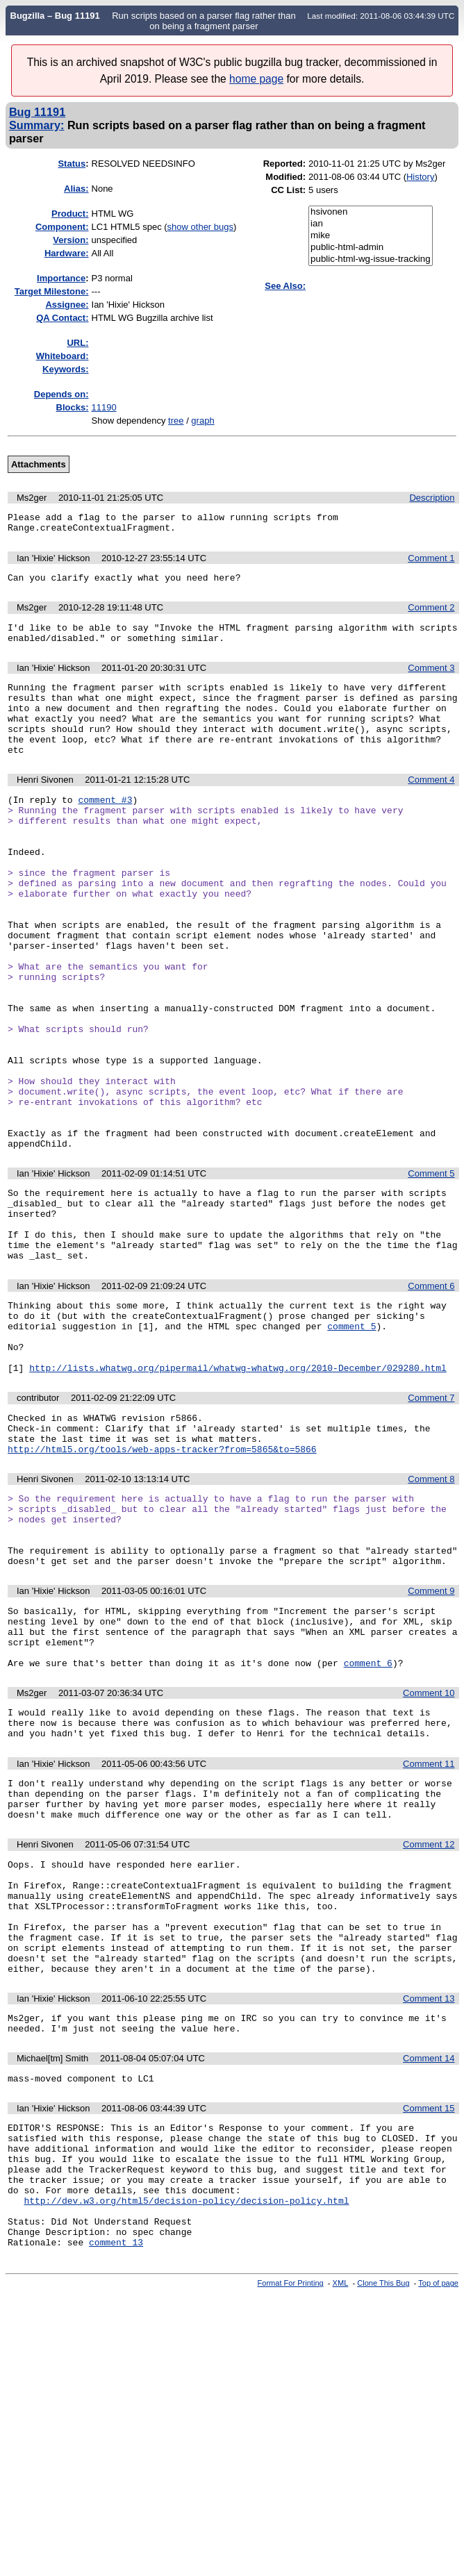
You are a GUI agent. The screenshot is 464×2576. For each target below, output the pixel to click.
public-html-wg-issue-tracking (370, 259)
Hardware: (66, 253)
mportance (61, 278)
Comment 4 (431, 804)
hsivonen (370, 212)
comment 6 (368, 1823)
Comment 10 (428, 1853)
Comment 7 (431, 1523)
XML (341, 2512)
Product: (69, 213)
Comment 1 (431, 562)
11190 (104, 407)
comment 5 (351, 1442)
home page (256, 79)
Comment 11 (428, 1930)
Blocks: (72, 407)
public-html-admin (370, 248)
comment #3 (105, 826)
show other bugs (200, 227)
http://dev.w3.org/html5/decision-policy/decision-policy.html (186, 2421)
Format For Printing (291, 2512)
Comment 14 (428, 2260)
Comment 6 (431, 1396)
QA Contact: (62, 318)
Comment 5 (431, 1269)
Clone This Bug (383, 2512)
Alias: (76, 188)
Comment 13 (428, 2196)
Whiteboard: (62, 356)
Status (71, 163)
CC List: (288, 190)
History (420, 177)
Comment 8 (431, 1612)
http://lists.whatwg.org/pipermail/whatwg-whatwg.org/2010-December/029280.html (238, 1492)
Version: (70, 240)
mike (370, 236)
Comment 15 (428, 2312)
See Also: (285, 286)
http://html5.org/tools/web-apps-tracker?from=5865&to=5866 (162, 1582)
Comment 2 (431, 613)
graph (202, 420)
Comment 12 (428, 2019)
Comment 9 (431, 1739)
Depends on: (61, 394)
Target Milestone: (52, 291)
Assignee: (66, 304)
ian (370, 224)
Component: (62, 227)
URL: (77, 343)
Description (431, 497)
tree (175, 420)
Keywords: (65, 369)
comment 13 (116, 2471)
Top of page (438, 2512)
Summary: (36, 125)
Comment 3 (431, 678)
